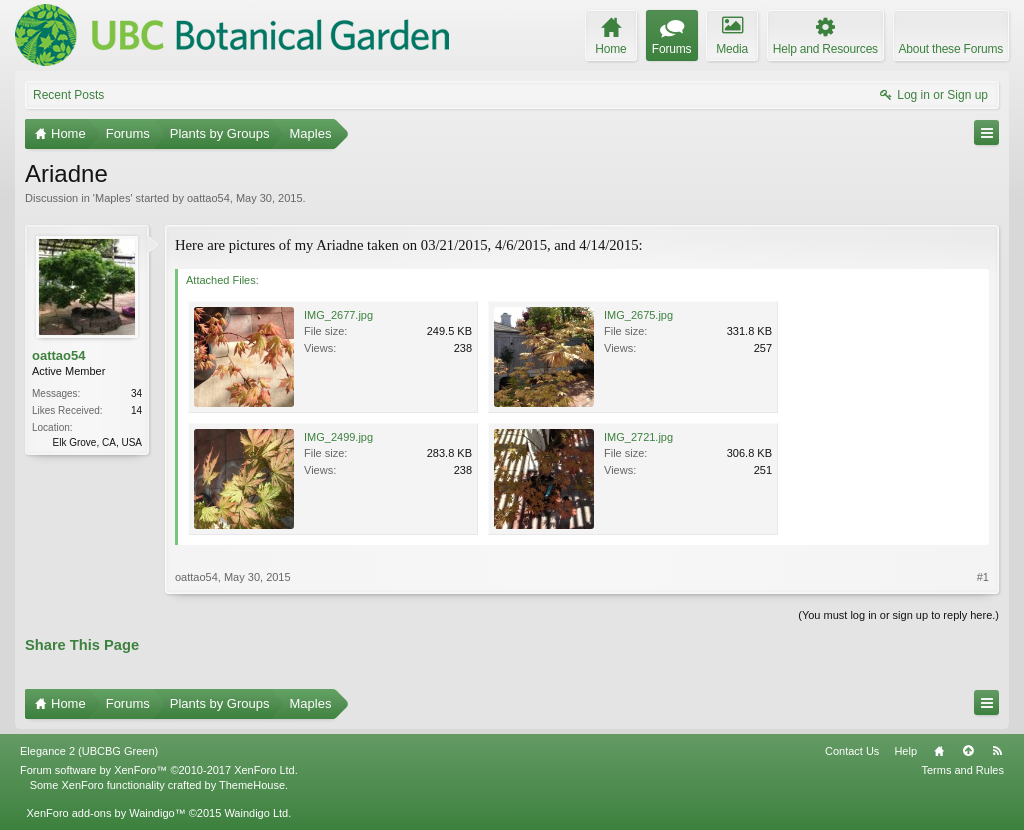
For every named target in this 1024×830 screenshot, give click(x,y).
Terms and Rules (962, 770)
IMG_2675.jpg (638, 315)
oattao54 (208, 198)
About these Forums (951, 49)
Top (968, 751)
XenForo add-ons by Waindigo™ (105, 813)
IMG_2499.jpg (338, 437)
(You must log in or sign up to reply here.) (898, 615)
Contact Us (852, 751)
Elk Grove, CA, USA (97, 442)
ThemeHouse (252, 785)
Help (905, 751)
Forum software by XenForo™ (159, 770)
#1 (983, 577)
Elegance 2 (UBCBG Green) (89, 751)
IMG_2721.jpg (638, 437)
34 (136, 393)
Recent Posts (68, 95)
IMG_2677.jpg (338, 315)
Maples (112, 198)
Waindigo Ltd (256, 813)
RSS (997, 751)
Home (939, 751)
